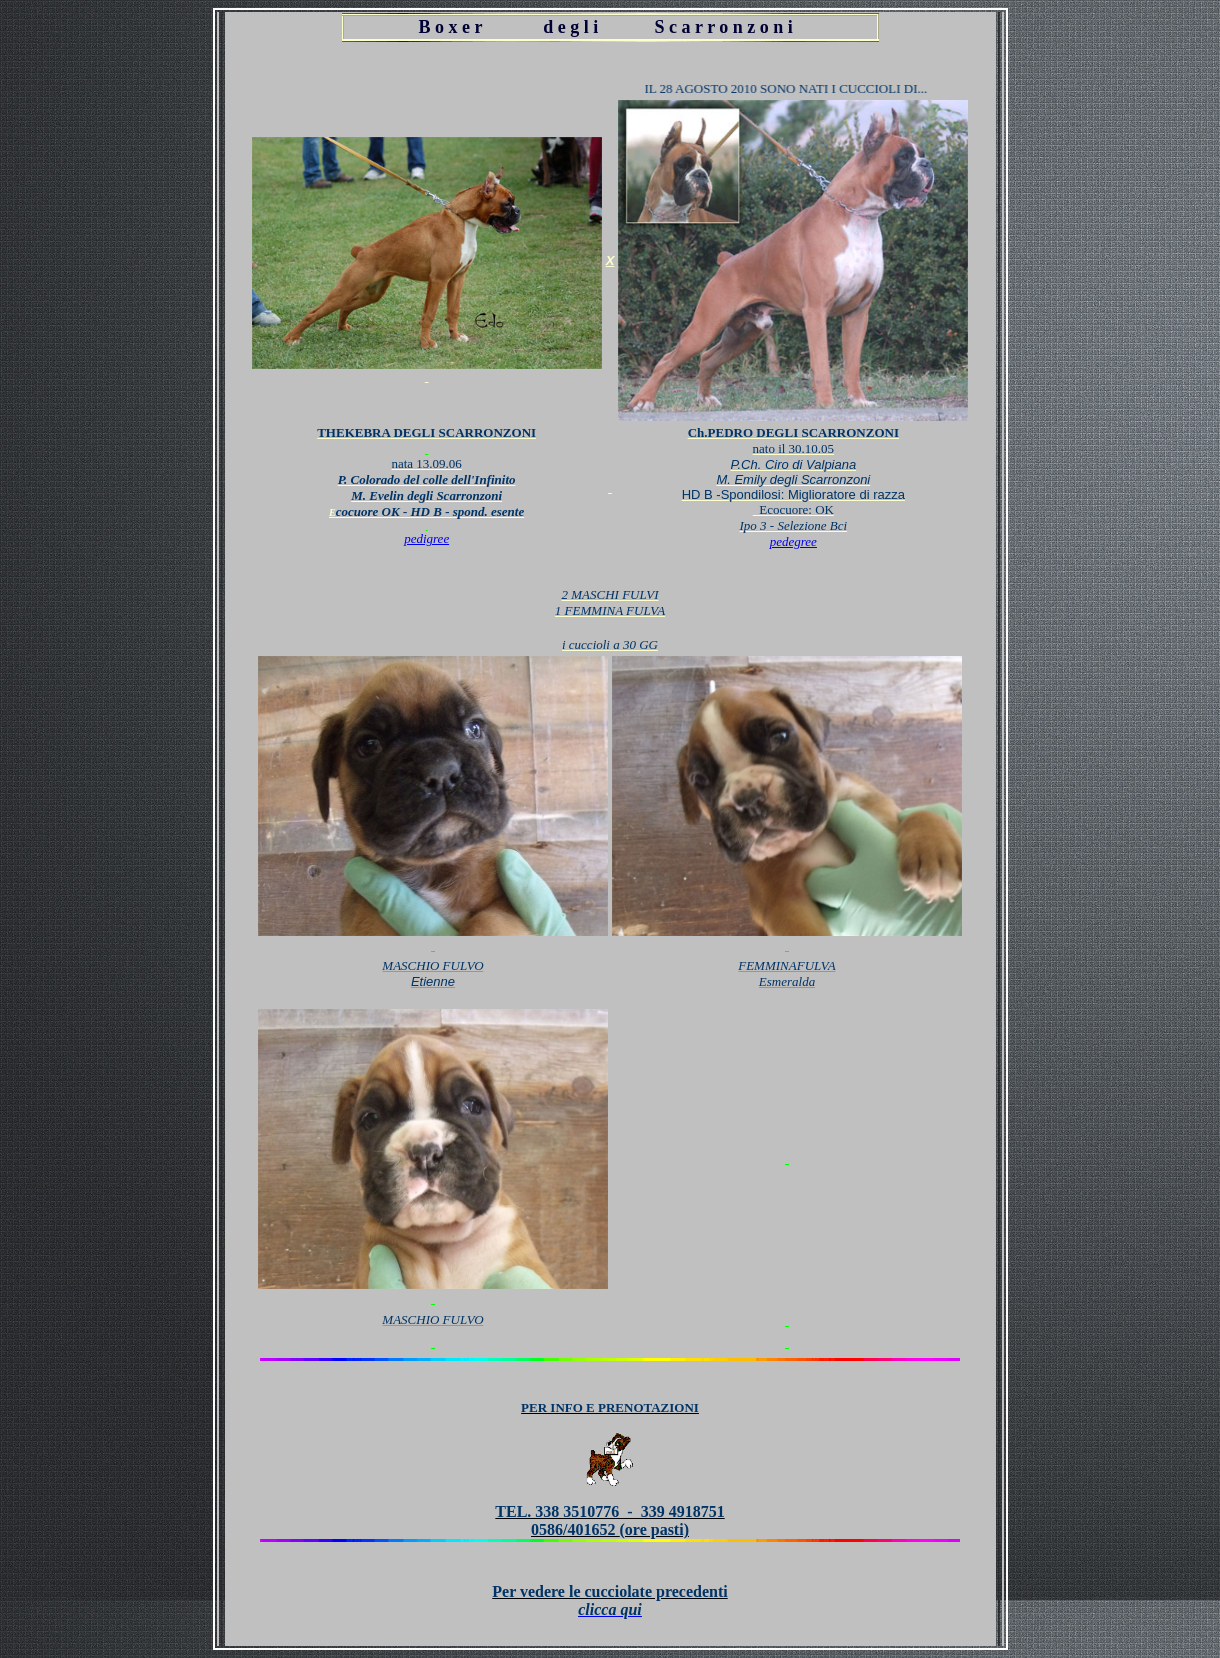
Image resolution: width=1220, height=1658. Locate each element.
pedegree (793, 541)
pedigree (426, 538)
